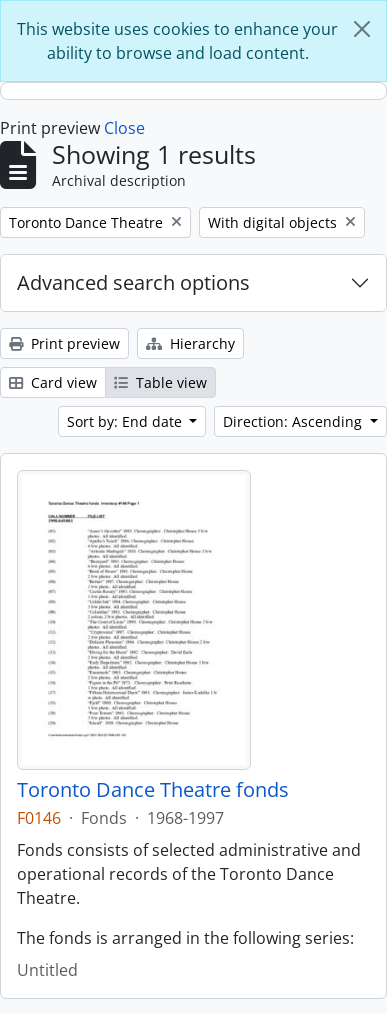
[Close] (362, 29)
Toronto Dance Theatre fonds (153, 790)
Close (124, 128)
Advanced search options (133, 282)
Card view (53, 382)
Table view (160, 382)
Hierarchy (190, 343)
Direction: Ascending (294, 421)
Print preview (64, 343)
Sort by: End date (126, 421)
